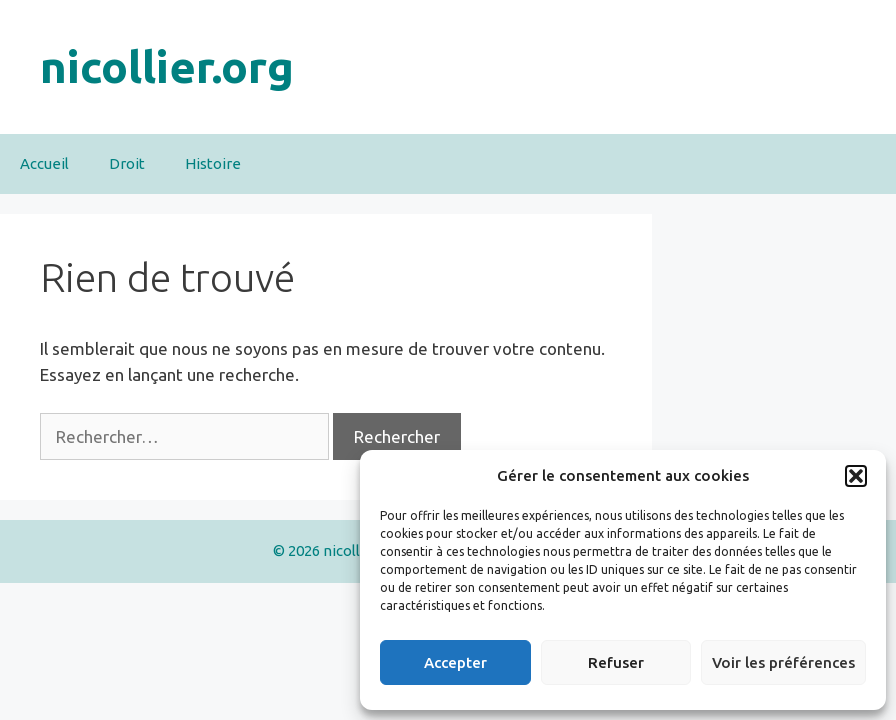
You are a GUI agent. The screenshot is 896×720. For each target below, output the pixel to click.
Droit (127, 163)
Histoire (213, 163)
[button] (856, 476)
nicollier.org (167, 66)
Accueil (44, 163)
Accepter (455, 662)
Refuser (616, 662)
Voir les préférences (783, 662)
